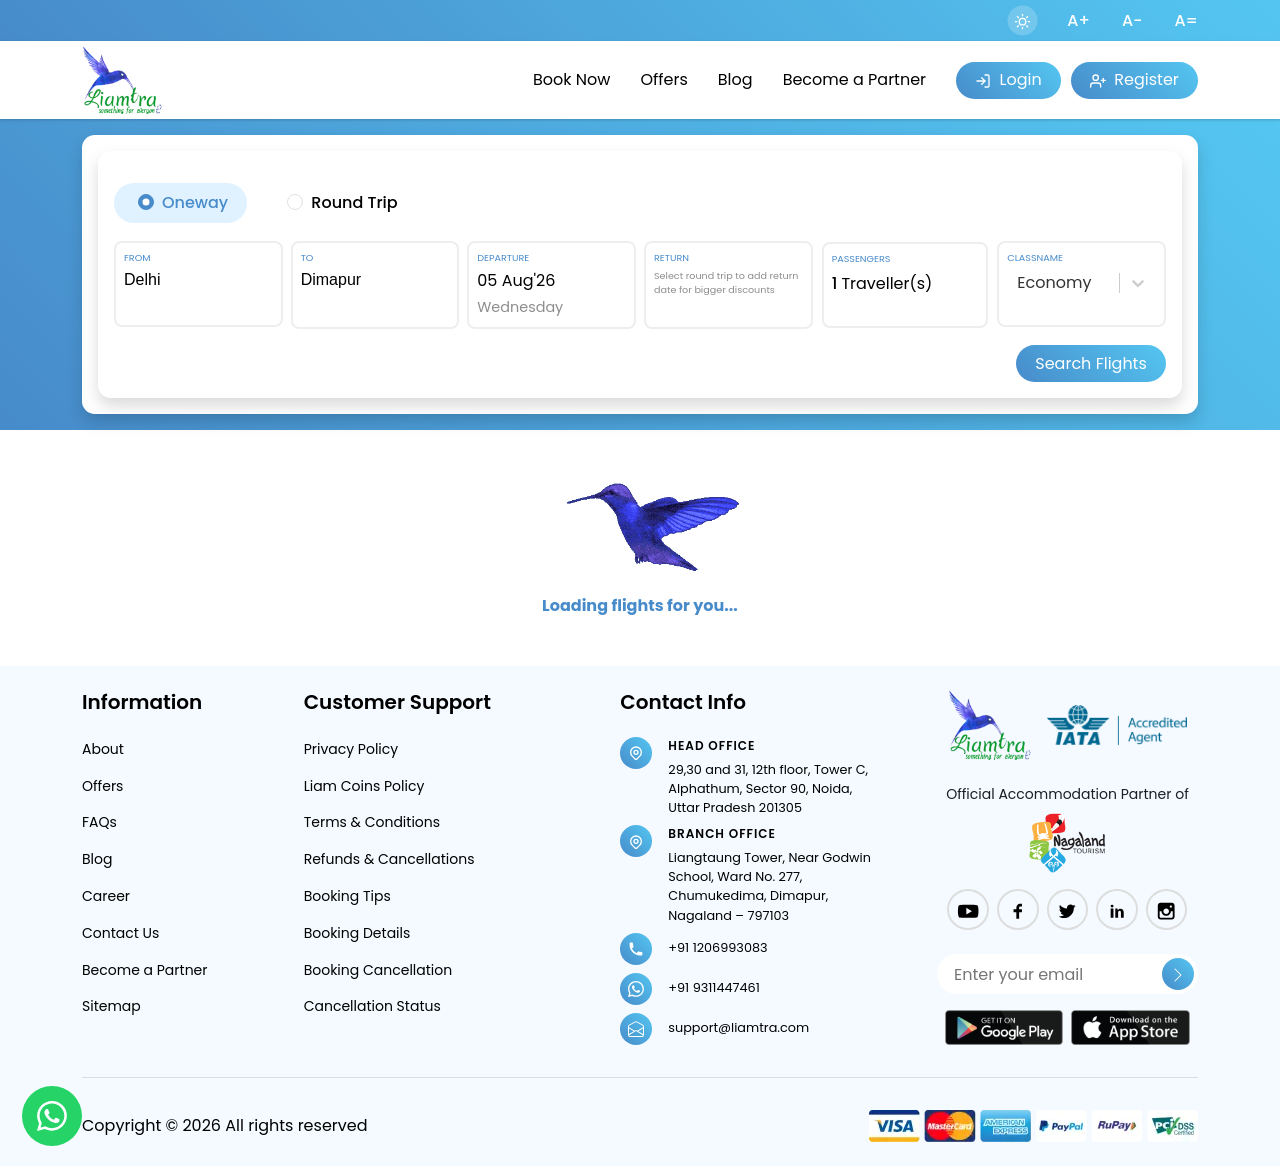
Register (1134, 79)
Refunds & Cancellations (389, 859)
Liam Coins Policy (364, 786)
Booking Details (357, 933)
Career (106, 896)
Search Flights (1091, 363)
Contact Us (120, 933)
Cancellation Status (372, 1006)
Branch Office (722, 833)
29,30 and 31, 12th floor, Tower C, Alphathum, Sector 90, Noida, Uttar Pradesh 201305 (768, 788)
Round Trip (354, 202)
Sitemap (111, 1006)
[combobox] (198, 280)
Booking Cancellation (378, 970)
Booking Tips (347, 896)
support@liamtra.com (738, 1027)
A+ (1078, 20)
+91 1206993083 (717, 947)
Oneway (195, 202)
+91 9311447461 (713, 987)
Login (1008, 79)
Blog (735, 79)
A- (1132, 20)
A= (1186, 20)
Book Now (571, 79)
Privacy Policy (351, 749)
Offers (663, 79)
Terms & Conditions (372, 822)
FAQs (99, 822)
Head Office (711, 745)
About (103, 749)
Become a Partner (854, 79)
